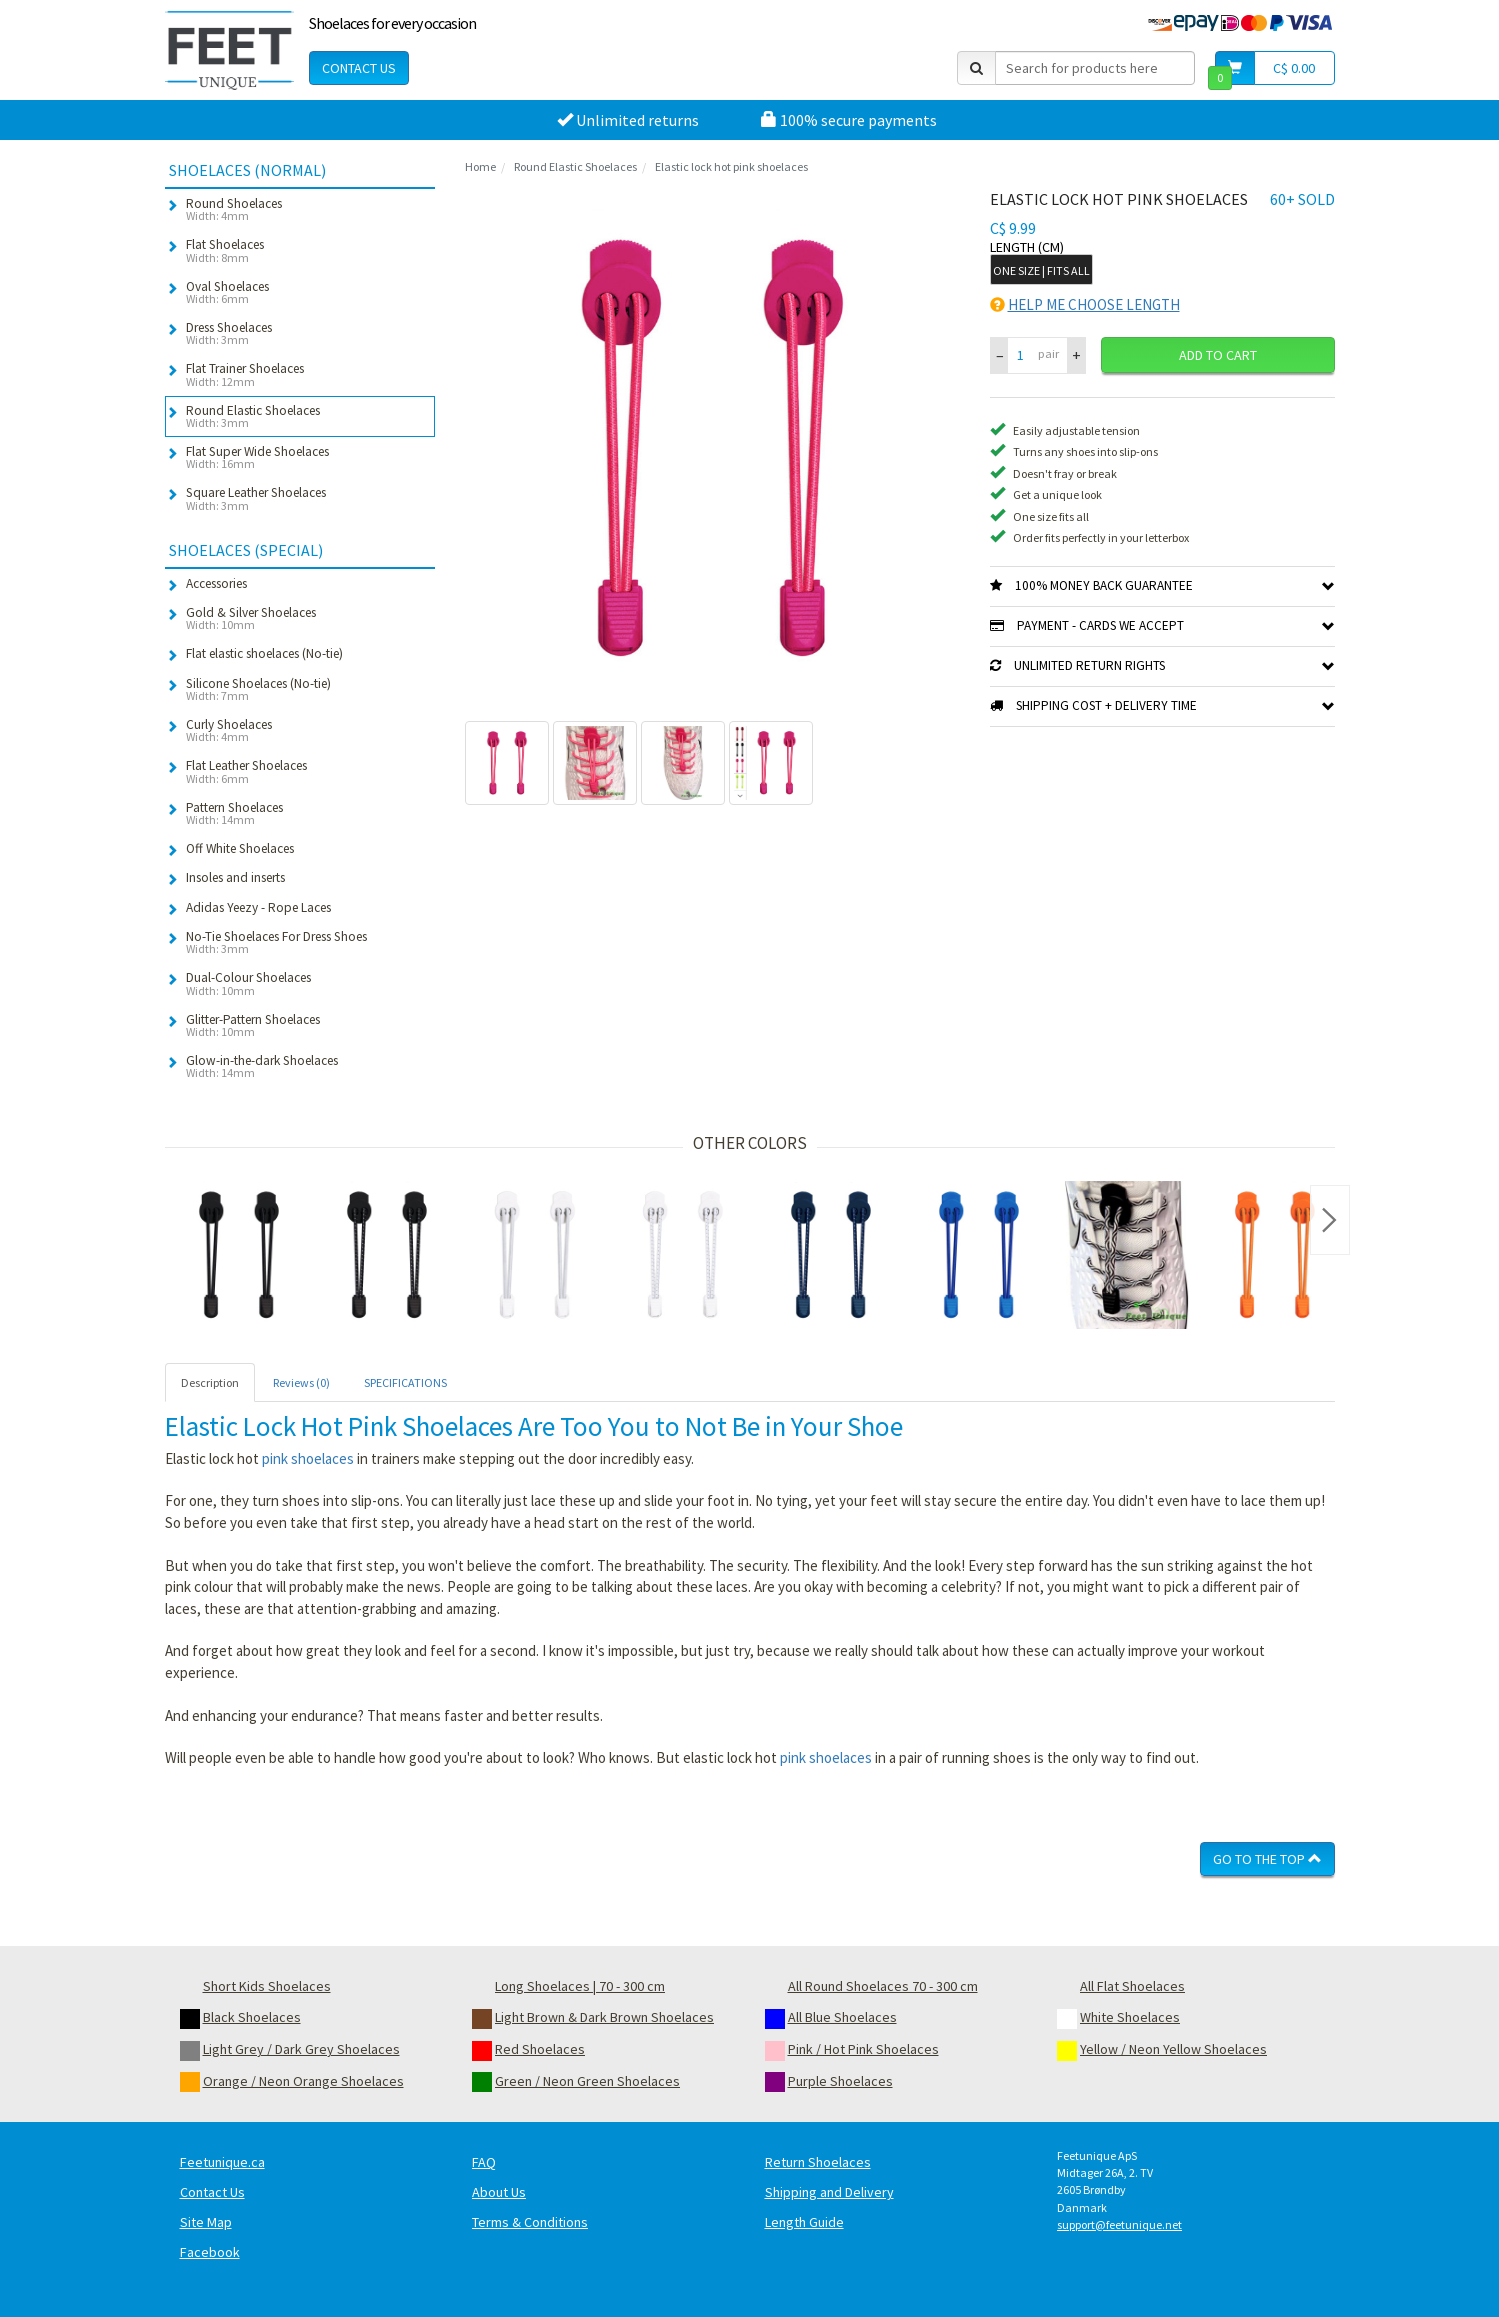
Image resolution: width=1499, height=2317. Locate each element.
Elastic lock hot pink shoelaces (731, 166)
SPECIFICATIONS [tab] (405, 1382)
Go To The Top (1267, 1859)
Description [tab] (210, 1382)
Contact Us (359, 68)
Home (480, 166)
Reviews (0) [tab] (301, 1382)
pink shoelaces (308, 1458)
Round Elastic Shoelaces (575, 166)
